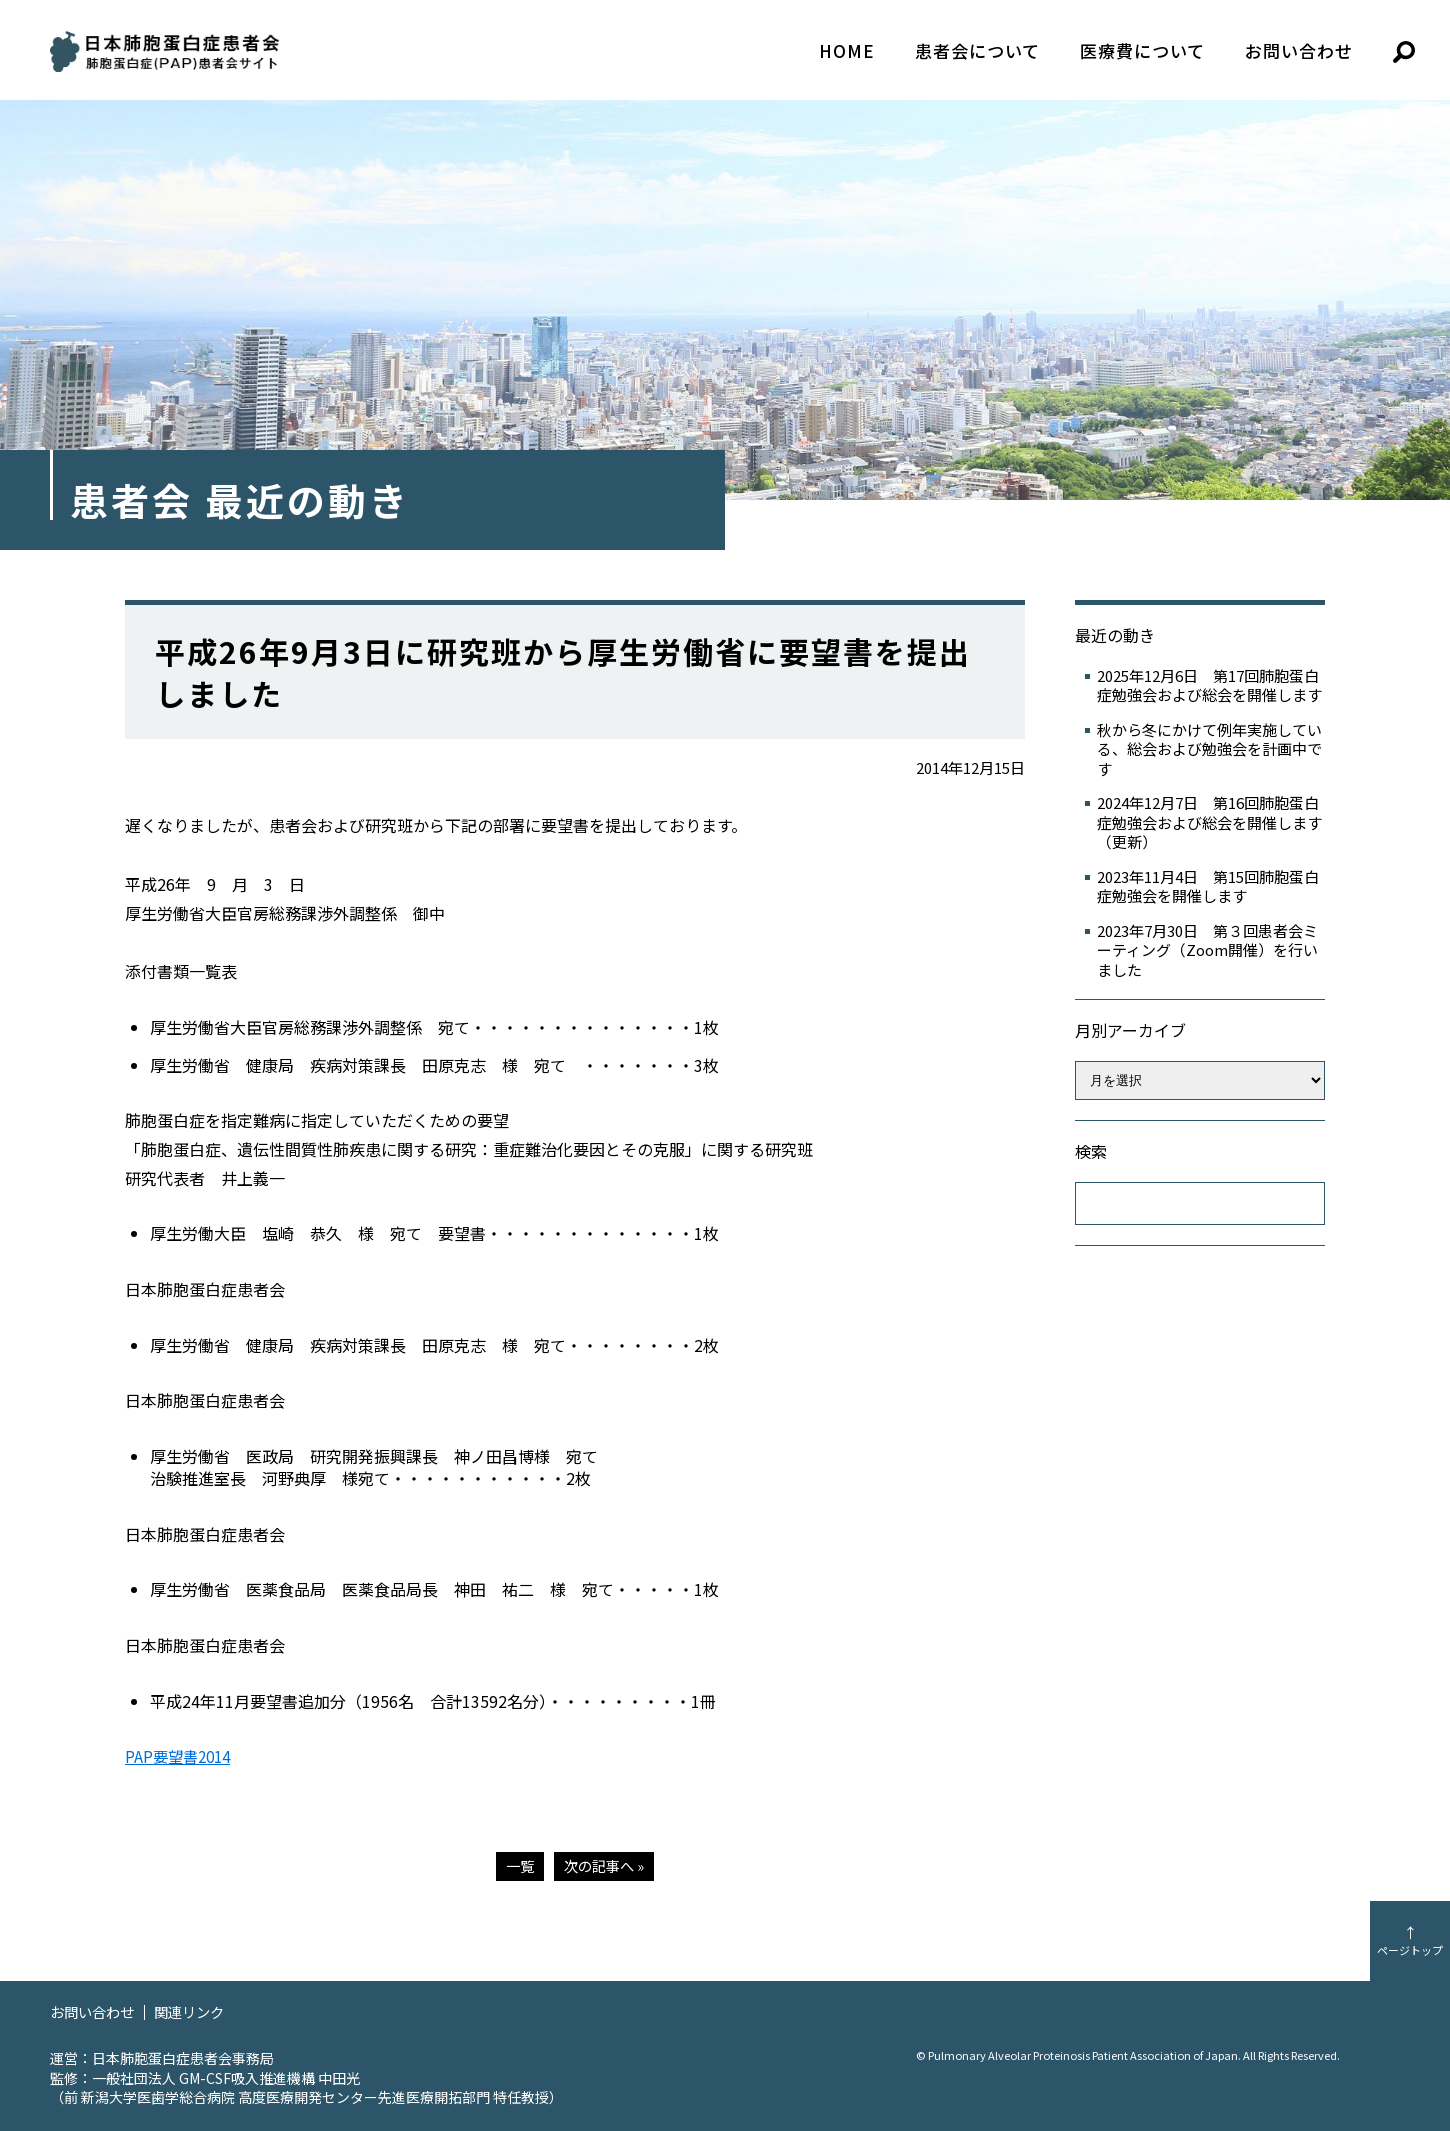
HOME (847, 50)
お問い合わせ (1299, 50)
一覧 (518, 1865)
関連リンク (197, 2011)
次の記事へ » (605, 1865)
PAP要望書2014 (181, 1756)
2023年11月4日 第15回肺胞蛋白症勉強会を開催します (1208, 886)
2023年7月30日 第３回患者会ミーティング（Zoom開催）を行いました (1207, 950)
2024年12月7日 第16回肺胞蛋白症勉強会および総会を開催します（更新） (1209, 822)
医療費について (1142, 50)
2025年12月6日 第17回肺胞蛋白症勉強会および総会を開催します (1209, 685)
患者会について (977, 50)
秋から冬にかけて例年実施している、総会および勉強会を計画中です (1209, 749)
